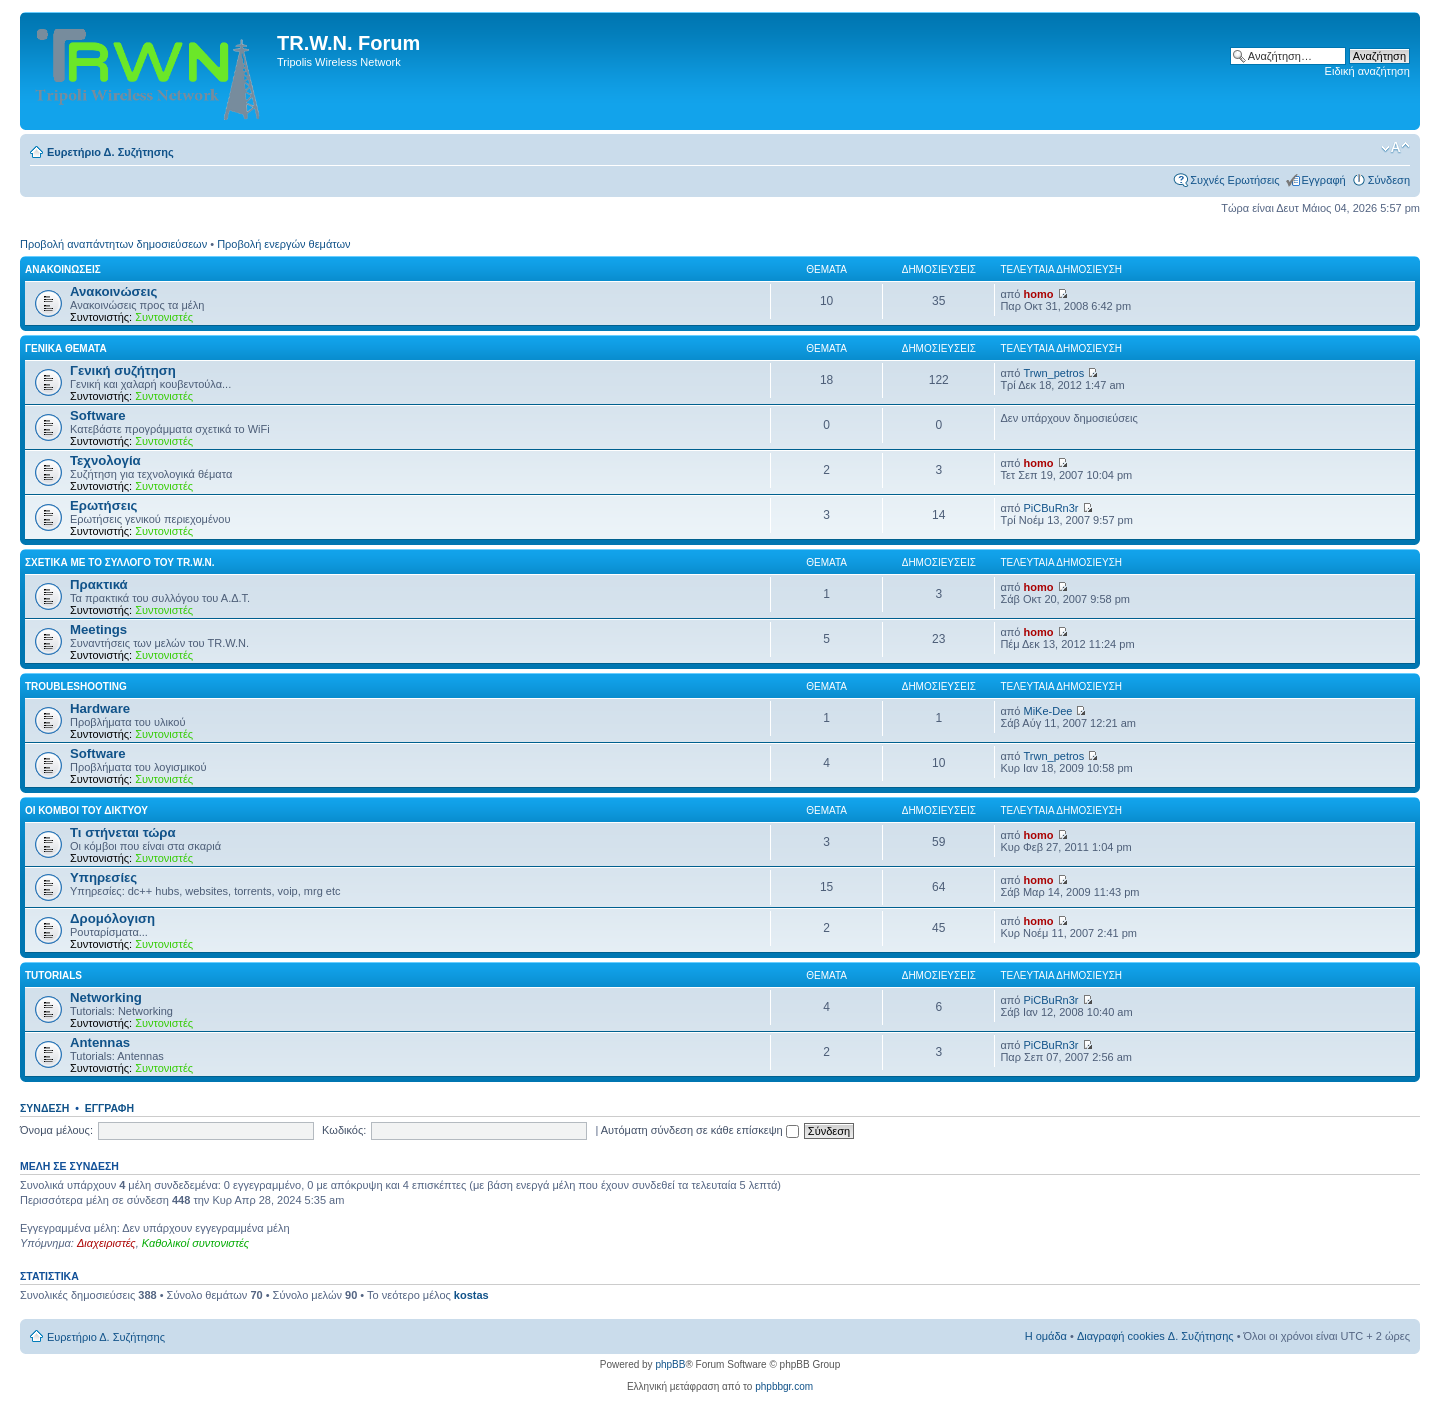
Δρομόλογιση (112, 918)
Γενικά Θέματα (66, 348)
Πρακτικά (99, 584)
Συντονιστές (164, 317)
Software (98, 415)
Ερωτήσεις (103, 505)
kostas (471, 1295)
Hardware (100, 708)
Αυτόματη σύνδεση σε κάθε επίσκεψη (700, 1130)
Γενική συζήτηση (123, 370)
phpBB (670, 1364)
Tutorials (53, 975)
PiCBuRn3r (1051, 508)
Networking (106, 997)
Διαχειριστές (106, 1243)
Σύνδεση (1389, 180)
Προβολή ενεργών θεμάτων (283, 244)
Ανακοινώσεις (63, 269)
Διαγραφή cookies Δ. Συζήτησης (1155, 1336)
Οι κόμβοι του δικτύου (86, 810)
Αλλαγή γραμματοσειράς (1395, 148)
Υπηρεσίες (103, 877)
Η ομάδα (1046, 1336)
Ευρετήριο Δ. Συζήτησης (110, 152)
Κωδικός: (344, 1130)
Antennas (100, 1042)
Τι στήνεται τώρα (123, 832)
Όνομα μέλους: (56, 1130)
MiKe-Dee (1048, 711)
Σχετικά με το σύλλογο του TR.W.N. (120, 562)
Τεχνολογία (105, 460)
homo (1039, 294)
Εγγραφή (1324, 180)
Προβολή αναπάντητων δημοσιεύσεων (113, 244)
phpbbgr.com (784, 1386)
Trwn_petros (1054, 373)
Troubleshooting (76, 686)
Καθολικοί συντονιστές (195, 1243)
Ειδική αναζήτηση (1367, 71)
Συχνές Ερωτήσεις (1234, 180)
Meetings (98, 629)
